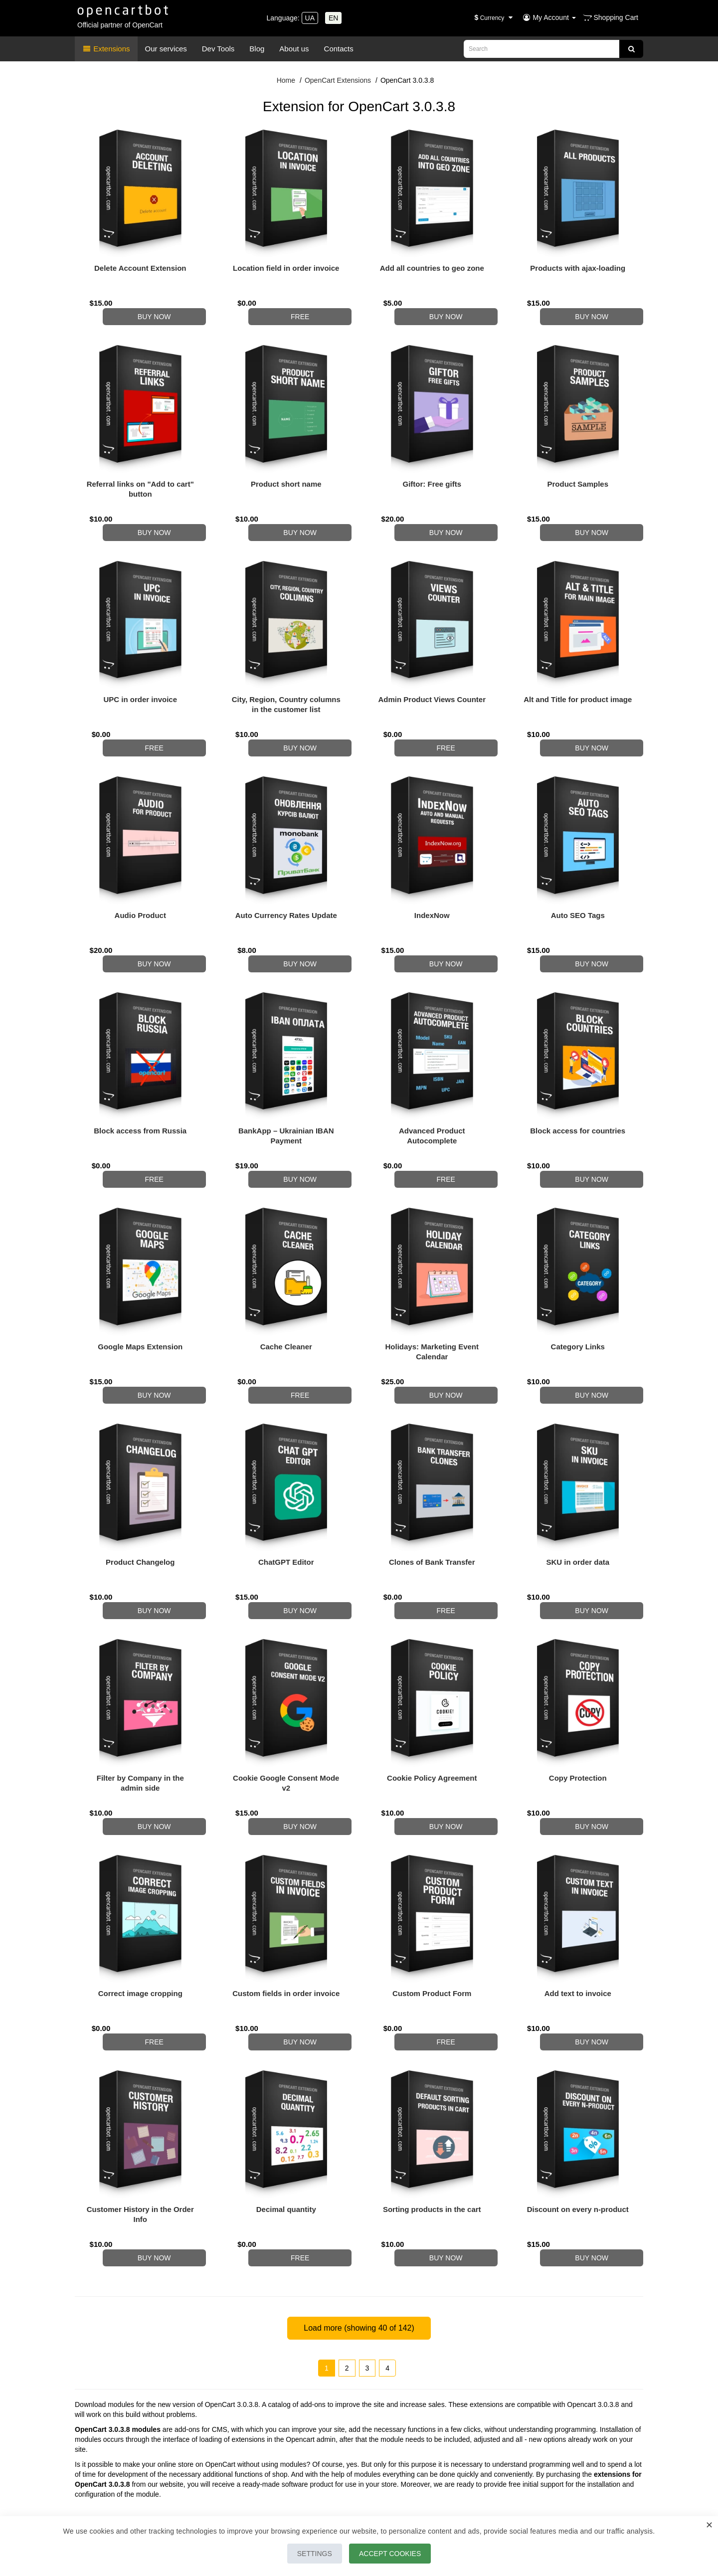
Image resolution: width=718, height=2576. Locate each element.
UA (310, 18)
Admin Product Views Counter (432, 679)
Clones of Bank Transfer (432, 1502)
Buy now (166, 307)
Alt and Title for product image (578, 679)
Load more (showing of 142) (359, 2228)
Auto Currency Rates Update (286, 885)
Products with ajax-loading (577, 268)
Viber (172, 2445)
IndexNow (432, 885)
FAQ (520, 2506)
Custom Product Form (431, 1913)
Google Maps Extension (140, 1296)
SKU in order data (577, 1502)
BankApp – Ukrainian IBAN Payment (286, 1096)
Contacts (339, 48)
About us (294, 48)
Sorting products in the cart (432, 2119)
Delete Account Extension (140, 268)
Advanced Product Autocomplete (432, 1096)
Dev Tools (218, 48)
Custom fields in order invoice (286, 1913)
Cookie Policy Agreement (432, 1708)
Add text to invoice (577, 1913)
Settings (309, 2554)
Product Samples (577, 474)
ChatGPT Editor (286, 1502)
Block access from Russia (140, 1091)
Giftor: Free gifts (431, 474)
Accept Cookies (395, 2554)
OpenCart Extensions (338, 80)
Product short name (286, 474)
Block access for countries (577, 1091)
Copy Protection (578, 1708)
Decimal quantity (286, 2119)
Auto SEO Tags (578, 885)
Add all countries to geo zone (432, 268)
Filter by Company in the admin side (140, 1713)
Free (312, 307)
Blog (256, 48)
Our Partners (289, 2493)
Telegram (111, 2445)
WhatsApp (145, 2445)
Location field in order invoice (286, 268)
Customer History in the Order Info (140, 2124)
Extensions (106, 48)
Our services (166, 48)
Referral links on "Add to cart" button (140, 479)
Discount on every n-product (578, 2119)
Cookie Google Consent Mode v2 (286, 1713)
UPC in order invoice (140, 679)
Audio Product (140, 885)
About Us (283, 2481)
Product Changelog (140, 1502)
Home (286, 80)
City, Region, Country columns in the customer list (286, 684)
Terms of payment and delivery (316, 2506)
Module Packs (534, 2493)
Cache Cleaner (286, 1296)
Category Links (578, 1296)
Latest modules (536, 2481)
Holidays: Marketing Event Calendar (432, 1301)
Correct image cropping (140, 1913)
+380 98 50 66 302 (131, 2434)
